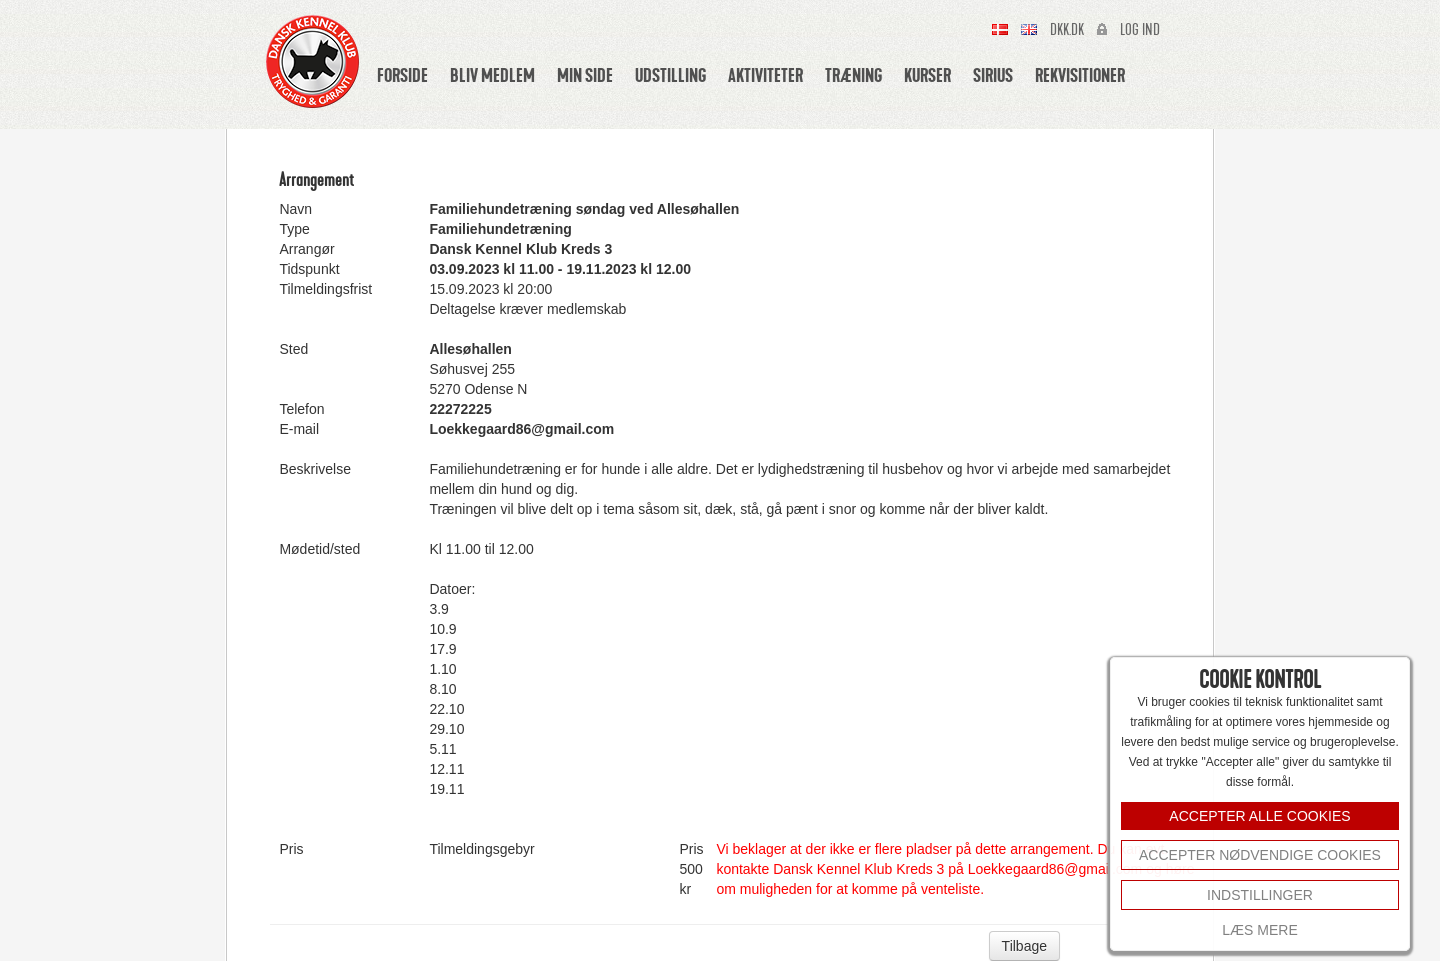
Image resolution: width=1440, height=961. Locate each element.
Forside (402, 75)
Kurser (927, 75)
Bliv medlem (492, 75)
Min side (585, 75)
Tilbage (1024, 946)
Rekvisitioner (1080, 75)
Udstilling (670, 75)
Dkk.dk (1067, 30)
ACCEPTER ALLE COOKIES (1259, 816)
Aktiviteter (765, 75)
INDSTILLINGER (1260, 895)
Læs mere (1259, 930)
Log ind (1140, 30)
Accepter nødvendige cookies (1260, 855)
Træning (853, 75)
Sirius (993, 75)
